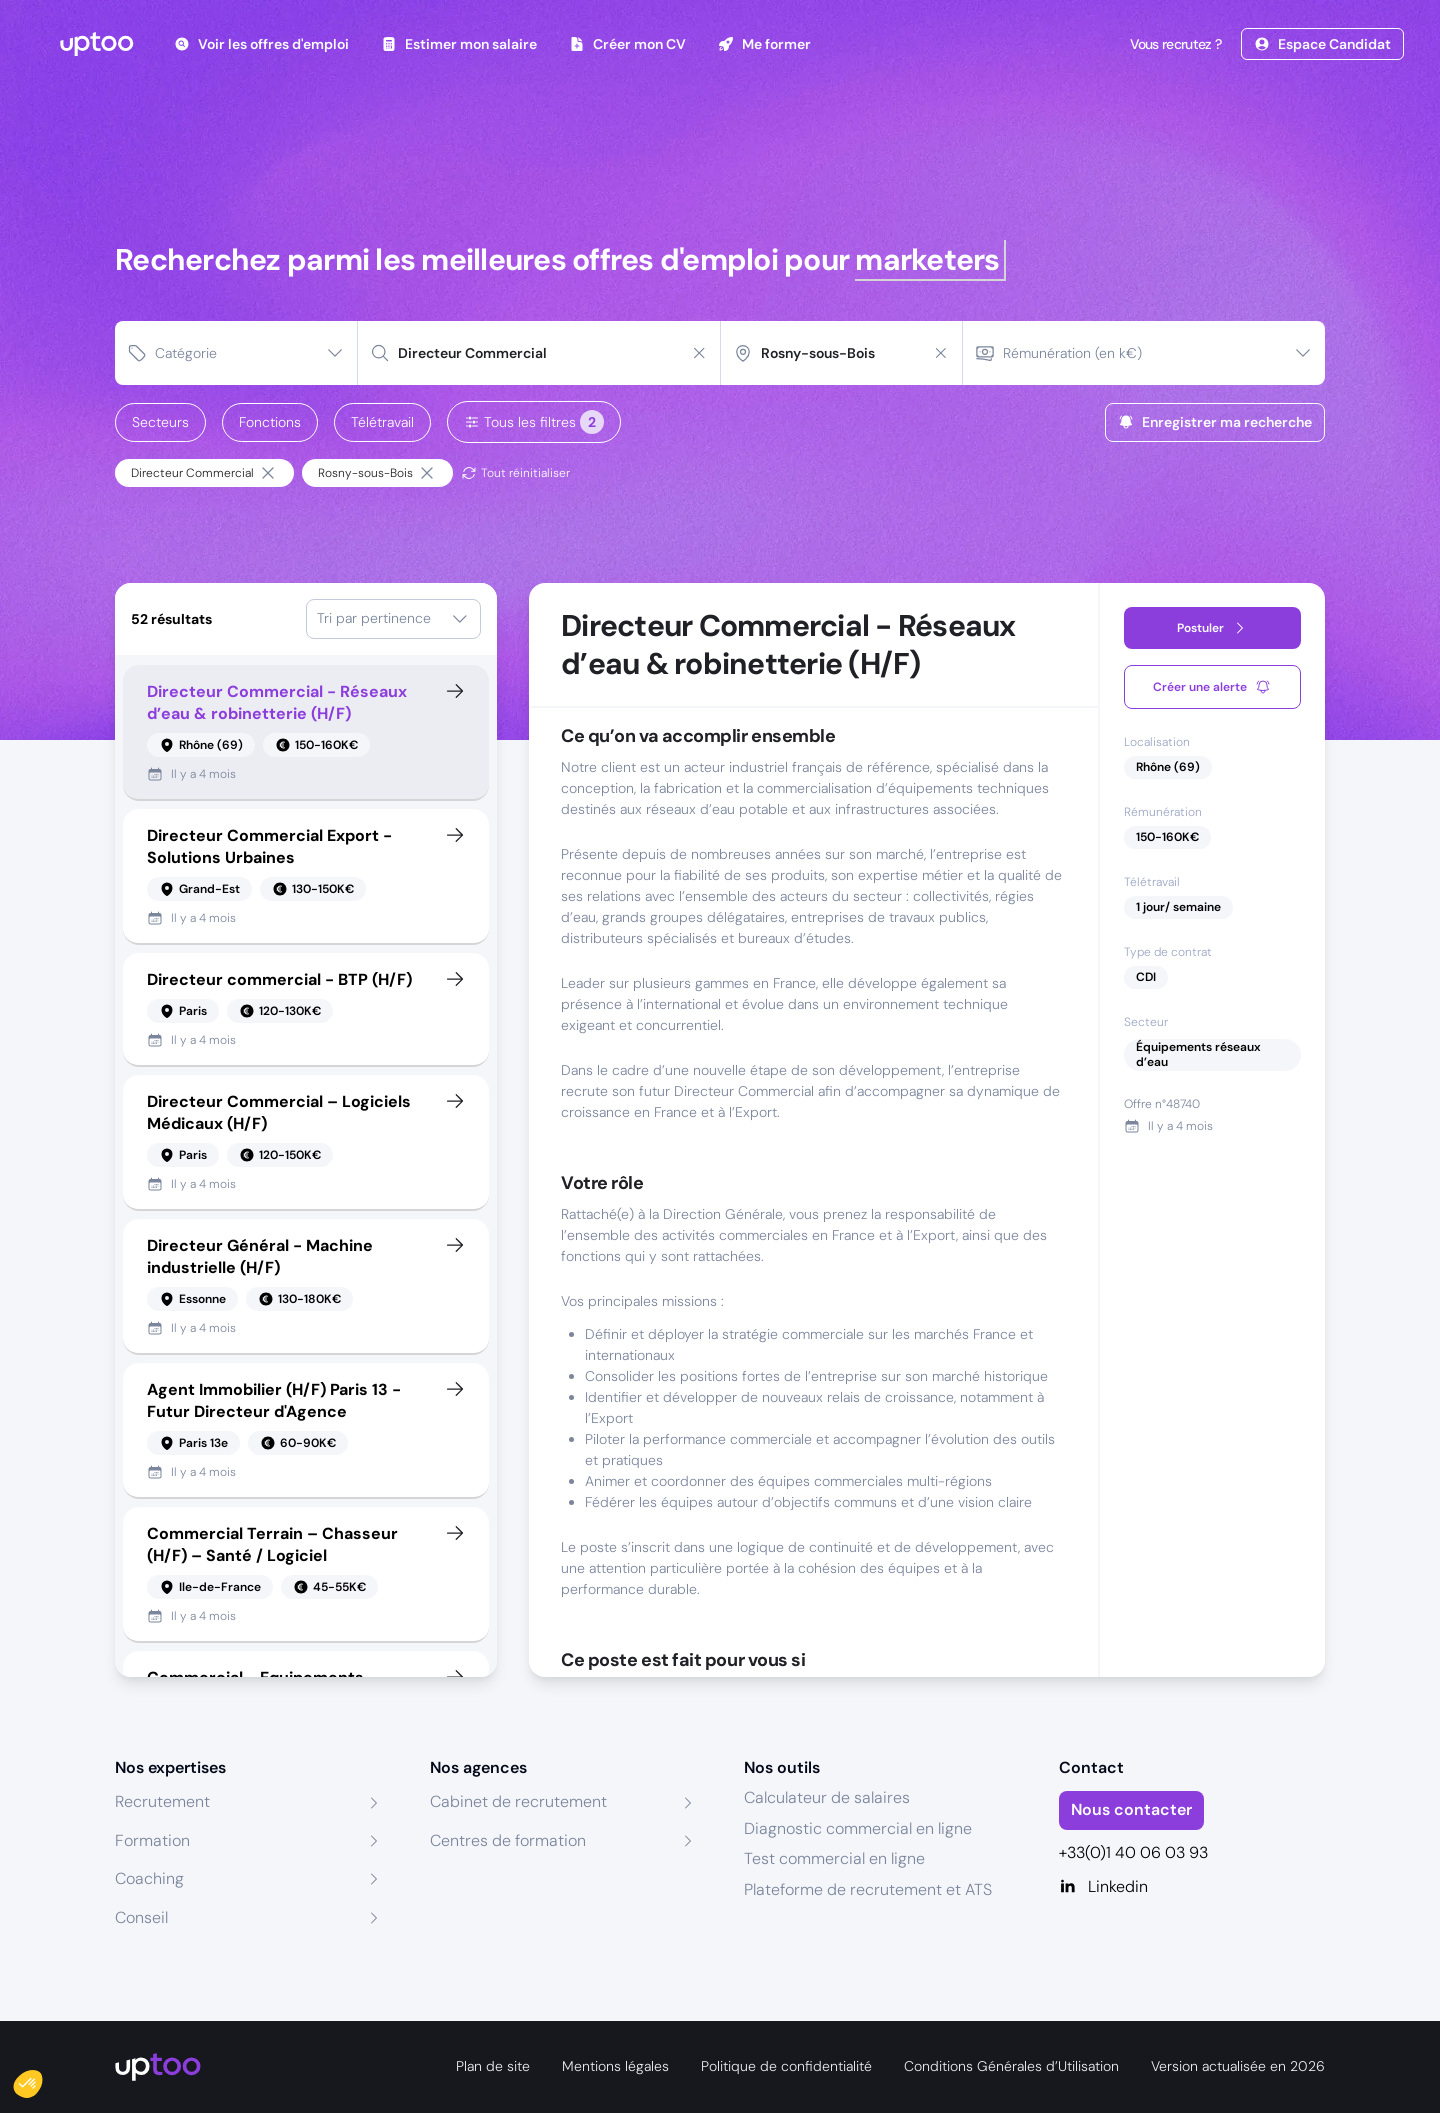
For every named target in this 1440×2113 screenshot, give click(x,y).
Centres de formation (508, 1840)
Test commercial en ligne (834, 1858)
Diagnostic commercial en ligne (858, 1828)
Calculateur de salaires (827, 1797)
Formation (152, 1840)
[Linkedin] (1192, 1887)
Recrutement (162, 1801)
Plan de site (493, 2066)
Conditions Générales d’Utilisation (1011, 2066)
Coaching (149, 1878)
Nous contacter (1131, 1809)
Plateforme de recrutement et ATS (868, 1889)
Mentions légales (615, 2066)
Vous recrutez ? (1174, 44)
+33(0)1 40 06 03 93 (1133, 1852)
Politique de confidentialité (786, 2066)
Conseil (141, 1917)
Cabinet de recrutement (518, 1801)
